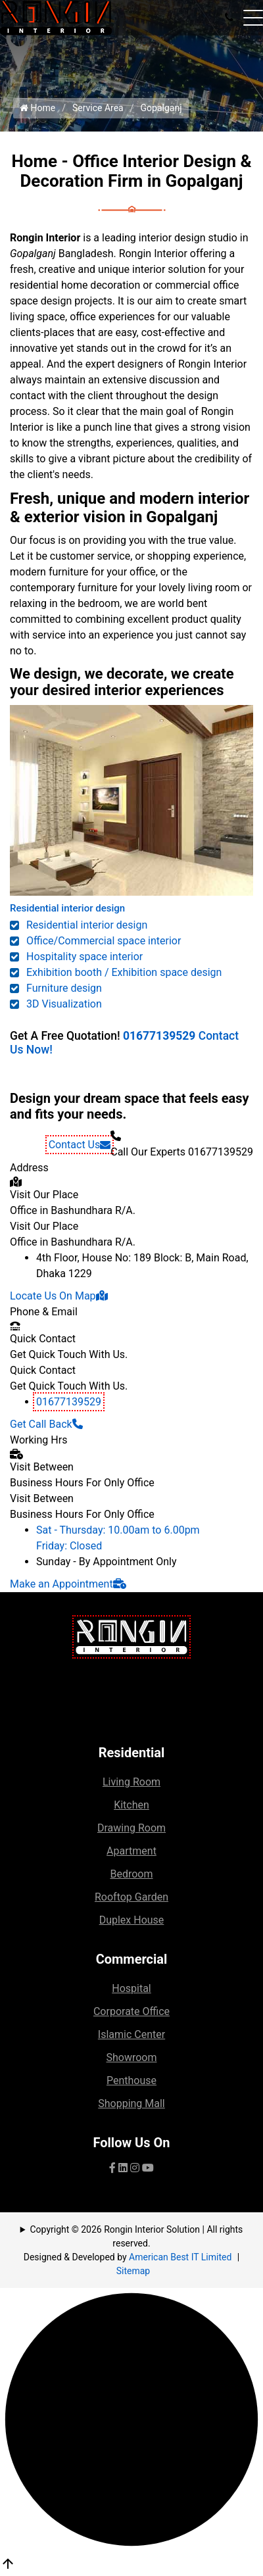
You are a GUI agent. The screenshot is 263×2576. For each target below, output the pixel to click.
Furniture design (64, 988)
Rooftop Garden (131, 1897)
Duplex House (131, 1920)
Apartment (131, 1851)
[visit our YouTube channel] (148, 2168)
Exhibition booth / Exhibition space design (124, 972)
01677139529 (159, 1035)
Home (37, 108)
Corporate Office (131, 2011)
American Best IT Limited (180, 2257)
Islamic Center (131, 2034)
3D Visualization (64, 1004)
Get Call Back (46, 1424)
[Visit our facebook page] (112, 2168)
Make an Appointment (68, 1584)
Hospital (131, 1988)
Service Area (98, 108)
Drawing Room (131, 1828)
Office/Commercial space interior (103, 941)
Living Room (131, 1782)
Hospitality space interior (84, 956)
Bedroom (131, 1874)
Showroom (131, 2057)
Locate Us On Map (59, 1296)
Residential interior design (67, 908)
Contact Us (80, 1144)
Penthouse (131, 2080)
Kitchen (131, 1805)
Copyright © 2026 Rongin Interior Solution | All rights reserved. (136, 2236)
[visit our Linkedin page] (123, 2168)
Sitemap (133, 2271)
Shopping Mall (131, 2103)
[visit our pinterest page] (134, 2168)
